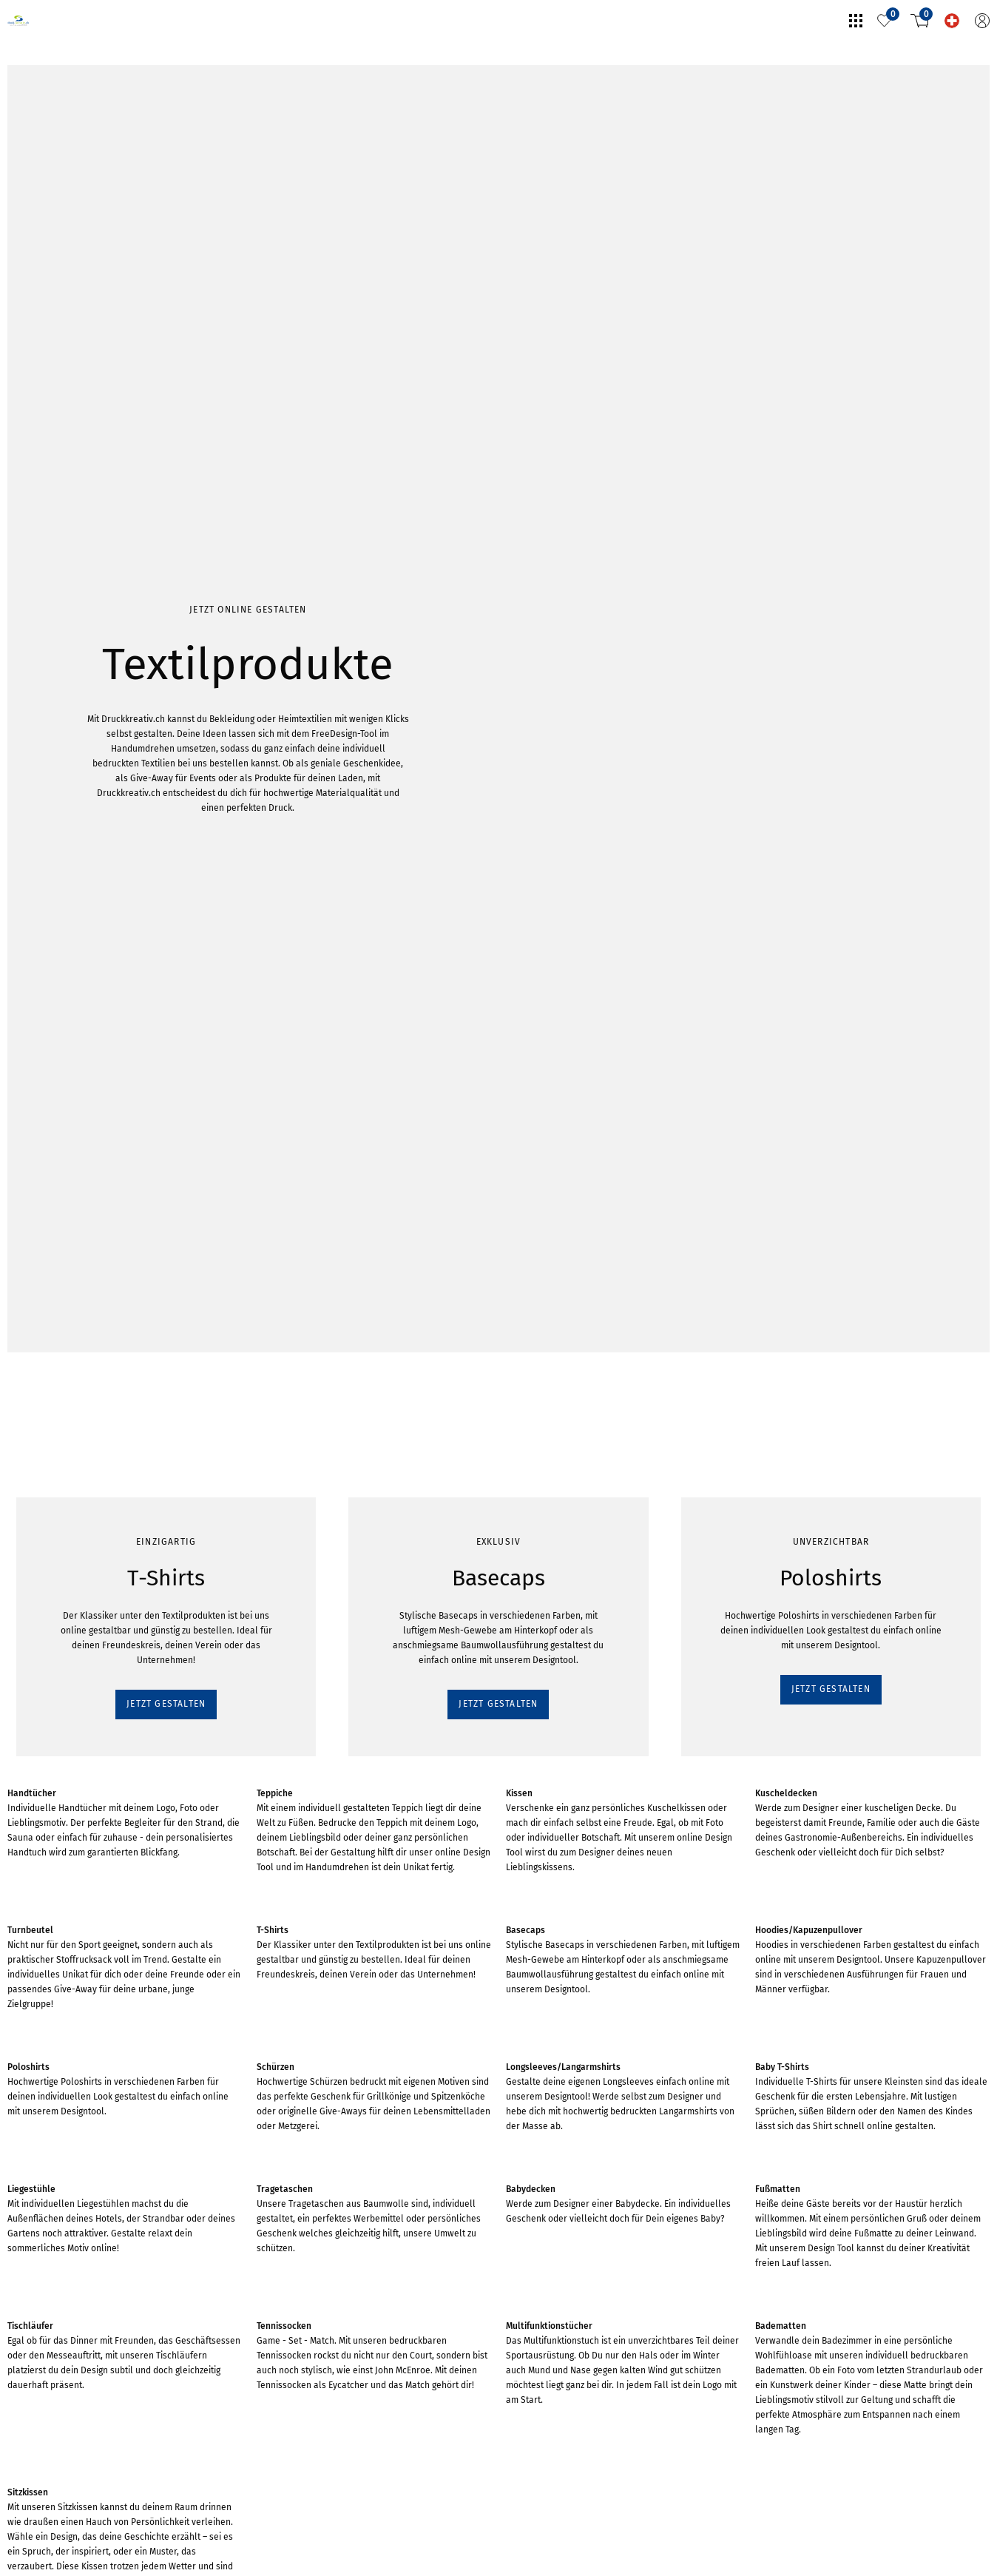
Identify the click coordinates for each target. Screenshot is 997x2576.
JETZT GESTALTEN (64, 253)
